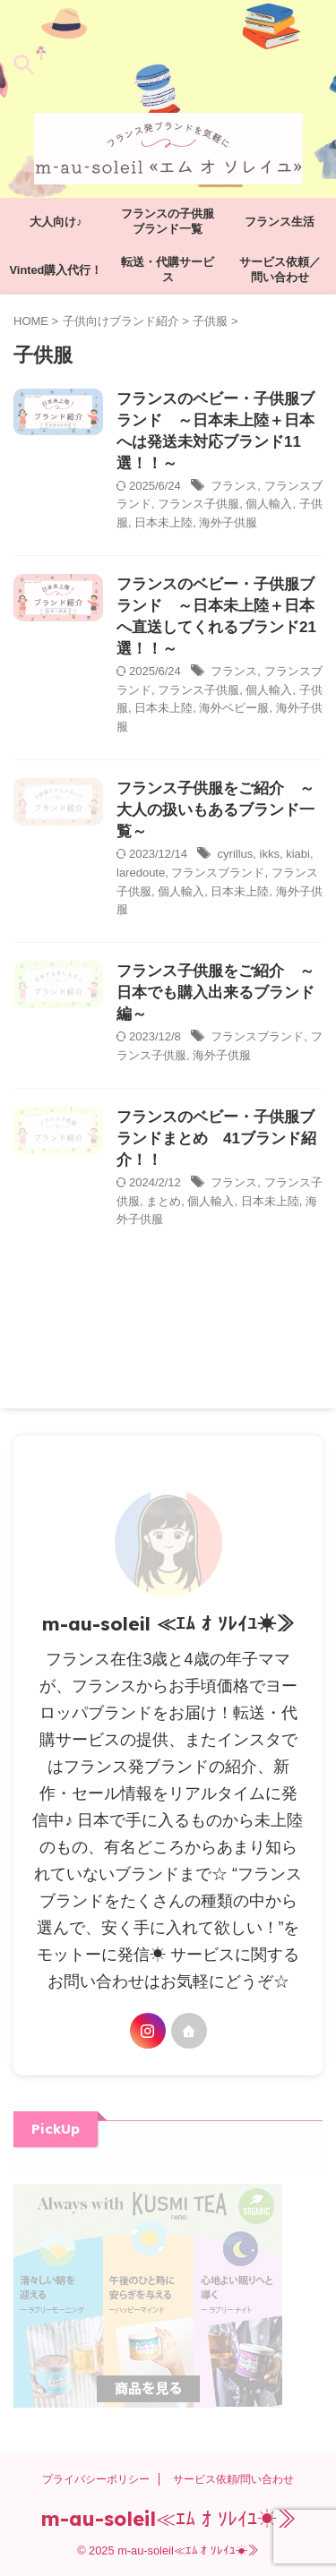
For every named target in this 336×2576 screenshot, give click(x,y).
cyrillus (236, 853)
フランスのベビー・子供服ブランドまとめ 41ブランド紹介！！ (216, 1138)
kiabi (298, 853)
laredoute (140, 872)
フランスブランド (217, 872)
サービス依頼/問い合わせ (233, 2479)
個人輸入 (269, 503)
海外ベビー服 (234, 708)
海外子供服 (228, 522)
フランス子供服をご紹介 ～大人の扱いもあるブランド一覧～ (215, 810)
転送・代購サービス (167, 269)
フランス (234, 485)
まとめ (163, 1201)
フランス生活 (279, 221)
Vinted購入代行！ (56, 270)
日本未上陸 (163, 522)
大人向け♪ (56, 221)
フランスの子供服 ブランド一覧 (172, 221)
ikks (270, 853)
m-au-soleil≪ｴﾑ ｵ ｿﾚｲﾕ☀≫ (168, 2518)
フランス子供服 (198, 503)
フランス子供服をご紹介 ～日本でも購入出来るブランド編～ (215, 993)
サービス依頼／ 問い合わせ (285, 269)
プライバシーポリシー (96, 2479)
